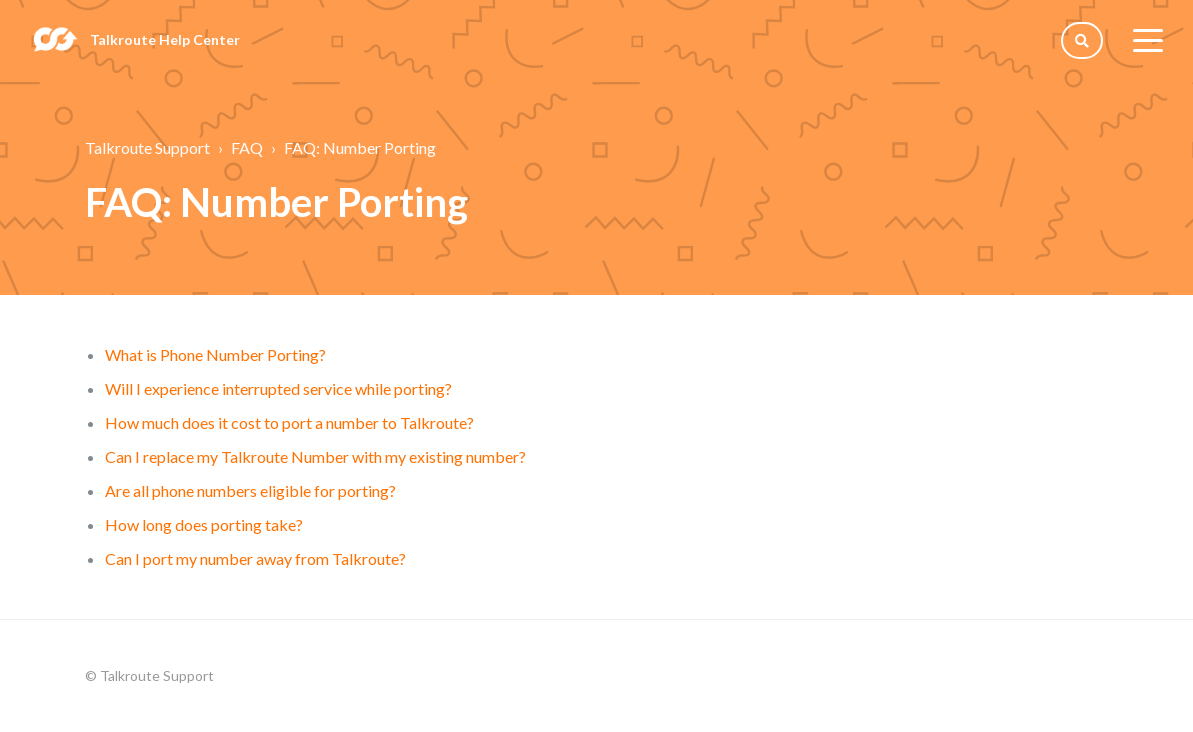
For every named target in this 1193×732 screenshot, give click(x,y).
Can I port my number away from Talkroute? (255, 558)
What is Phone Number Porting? (215, 354)
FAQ (247, 147)
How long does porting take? (204, 524)
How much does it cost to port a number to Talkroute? (289, 422)
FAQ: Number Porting (360, 147)
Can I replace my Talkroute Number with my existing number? (315, 456)
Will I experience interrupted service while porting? (278, 388)
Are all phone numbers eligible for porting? (250, 490)
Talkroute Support (147, 147)
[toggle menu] (1148, 40)
